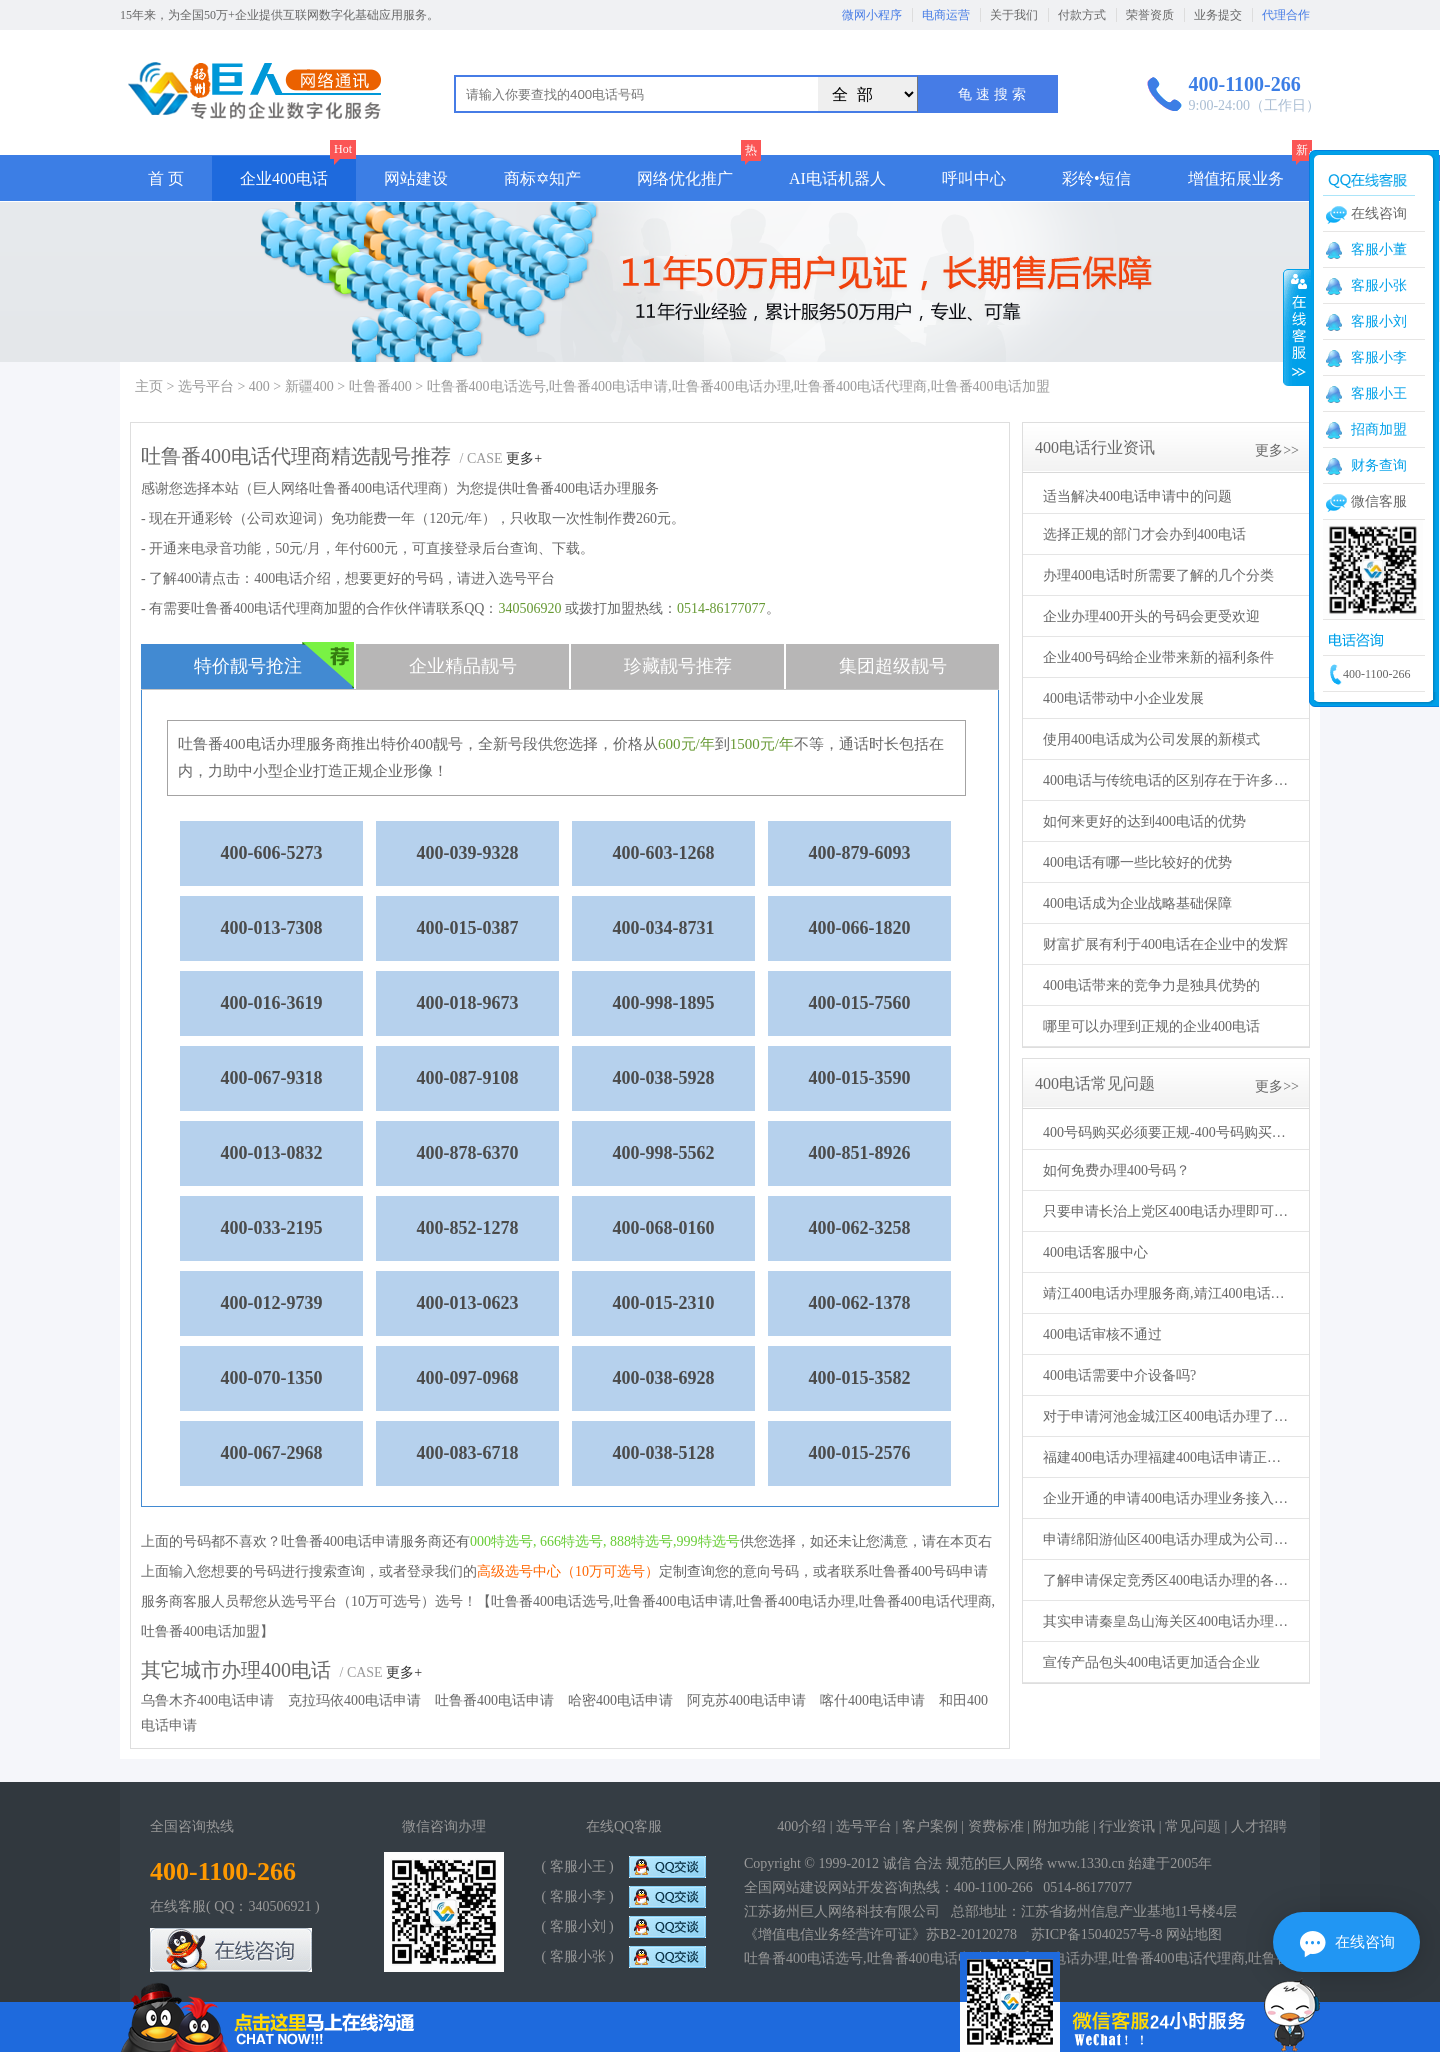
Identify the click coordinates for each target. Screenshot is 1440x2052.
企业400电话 (284, 178)
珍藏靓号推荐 (678, 666)
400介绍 (801, 1826)
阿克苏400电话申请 (746, 1700)
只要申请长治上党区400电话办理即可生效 (1168, 1211)
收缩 (1297, 327)
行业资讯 (1127, 1826)
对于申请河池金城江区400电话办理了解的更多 (1168, 1416)
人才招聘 (1259, 1826)
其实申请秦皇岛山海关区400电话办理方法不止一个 (1168, 1621)
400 (259, 386)
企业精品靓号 (463, 666)
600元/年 (686, 744)
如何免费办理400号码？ (1116, 1170)
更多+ (524, 458)
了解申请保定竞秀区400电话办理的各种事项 (1168, 1580)
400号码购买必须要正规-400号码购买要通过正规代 (1168, 1132)
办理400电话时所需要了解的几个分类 (1158, 575)
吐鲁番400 (380, 386)
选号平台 (206, 386)
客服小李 (1379, 357)
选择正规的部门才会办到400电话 (1144, 534)
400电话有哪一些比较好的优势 (1137, 862)
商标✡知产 (542, 178)
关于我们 (1014, 15)
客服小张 (1379, 285)
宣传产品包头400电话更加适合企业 (1151, 1662)
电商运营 (946, 15)
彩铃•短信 (1097, 178)
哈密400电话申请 (620, 1700)
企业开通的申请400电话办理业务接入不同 (1168, 1498)
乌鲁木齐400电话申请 (207, 1700)
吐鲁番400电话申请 (494, 1700)
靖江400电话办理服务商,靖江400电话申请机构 (1168, 1293)
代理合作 (1286, 15)
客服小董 (1379, 249)
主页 (149, 386)
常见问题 (1193, 1826)
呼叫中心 (974, 178)
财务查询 (1379, 465)
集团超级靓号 (893, 666)
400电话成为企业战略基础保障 (1137, 903)
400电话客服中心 (1095, 1252)
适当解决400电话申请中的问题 (1137, 496)
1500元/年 (762, 744)
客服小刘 (1379, 321)
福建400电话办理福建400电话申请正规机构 (1168, 1457)
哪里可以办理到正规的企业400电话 (1151, 1026)
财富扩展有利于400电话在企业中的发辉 (1165, 944)
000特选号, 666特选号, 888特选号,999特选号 (605, 1541)
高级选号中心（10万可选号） (568, 1571)
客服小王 (1379, 393)
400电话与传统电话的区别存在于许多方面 (1168, 780)
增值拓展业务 (1236, 178)
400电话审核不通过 (1102, 1334)
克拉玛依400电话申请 (354, 1700)
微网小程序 (872, 15)
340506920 (529, 608)
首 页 (166, 178)
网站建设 (416, 178)
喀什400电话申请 (872, 1700)
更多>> (1277, 450)
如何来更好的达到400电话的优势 (1144, 821)
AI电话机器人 (837, 178)
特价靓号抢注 (274, 666)
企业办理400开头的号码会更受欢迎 (1151, 616)
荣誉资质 (1150, 15)
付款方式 (1082, 15)
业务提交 (1218, 15)
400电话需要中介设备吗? (1119, 1375)
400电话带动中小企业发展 (1123, 698)
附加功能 (1061, 1826)
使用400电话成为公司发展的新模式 (1151, 739)
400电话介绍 (292, 578)
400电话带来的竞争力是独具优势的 (1151, 985)
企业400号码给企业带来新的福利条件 (1158, 657)
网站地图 (1194, 1934)
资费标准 (996, 1826)
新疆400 (309, 386)
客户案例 (930, 1826)
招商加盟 (1379, 429)
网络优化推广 (685, 178)
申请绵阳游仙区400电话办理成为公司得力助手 (1168, 1539)
